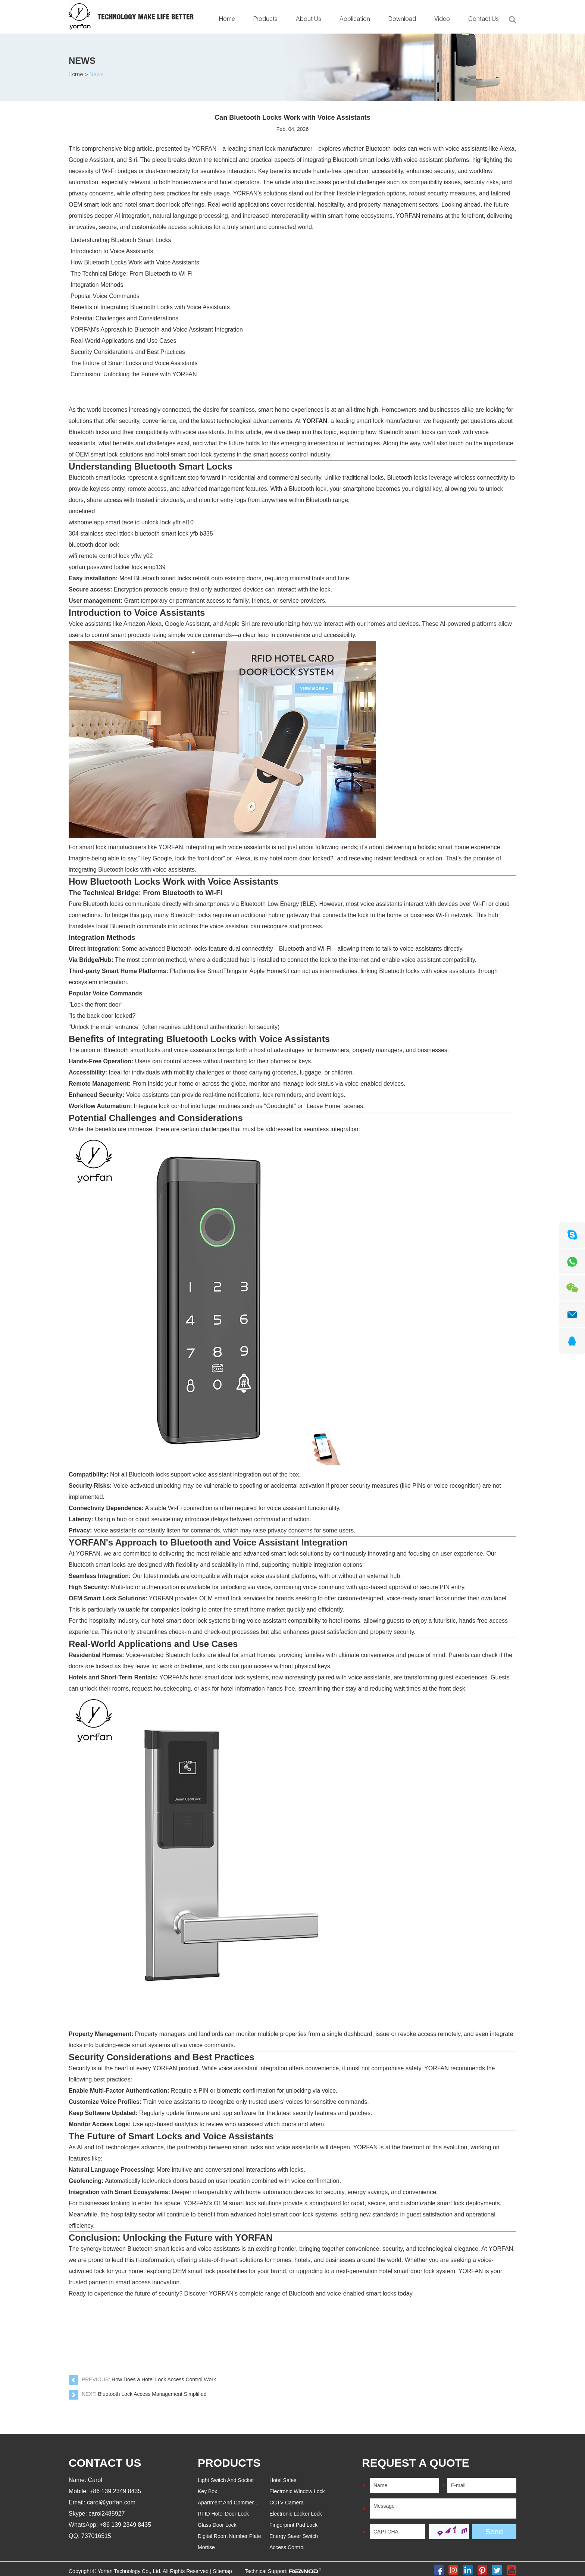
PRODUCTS (229, 2463)
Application (355, 20)
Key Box (207, 2491)
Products (265, 20)
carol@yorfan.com (111, 2502)
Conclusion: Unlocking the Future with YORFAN (134, 374)
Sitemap (222, 2571)
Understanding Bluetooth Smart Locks (121, 240)
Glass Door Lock (217, 2525)
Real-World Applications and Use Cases (123, 341)
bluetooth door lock (94, 545)
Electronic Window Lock (297, 2491)
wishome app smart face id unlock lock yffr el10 (131, 522)
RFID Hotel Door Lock (223, 2514)
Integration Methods (97, 285)
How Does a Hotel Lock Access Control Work (164, 2379)
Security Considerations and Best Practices (128, 352)
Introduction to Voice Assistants (112, 251)
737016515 (96, 2536)
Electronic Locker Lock (295, 2514)
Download (402, 20)
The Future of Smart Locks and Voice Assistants (134, 363)
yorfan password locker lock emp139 (117, 567)
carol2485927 (106, 2513)
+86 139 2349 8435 (125, 2525)
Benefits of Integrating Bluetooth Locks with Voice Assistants (150, 307)
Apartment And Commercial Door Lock (242, 2503)
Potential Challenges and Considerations (124, 318)
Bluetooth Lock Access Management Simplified (152, 2394)
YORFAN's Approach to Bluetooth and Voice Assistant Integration (157, 329)
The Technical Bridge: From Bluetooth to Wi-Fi (132, 273)
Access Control (286, 2547)
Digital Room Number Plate (229, 2536)
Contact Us (483, 20)
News (82, 61)
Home (227, 20)
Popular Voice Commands (105, 296)
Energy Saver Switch (293, 2536)
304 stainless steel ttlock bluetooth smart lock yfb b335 (141, 533)
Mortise (206, 2547)
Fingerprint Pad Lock (293, 2525)
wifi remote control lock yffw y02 (111, 556)
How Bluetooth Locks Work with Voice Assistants (135, 262)
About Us (308, 20)
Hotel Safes (282, 2480)
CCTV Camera (286, 2503)
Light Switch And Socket (226, 2480)
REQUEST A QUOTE (415, 2463)
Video (442, 20)
